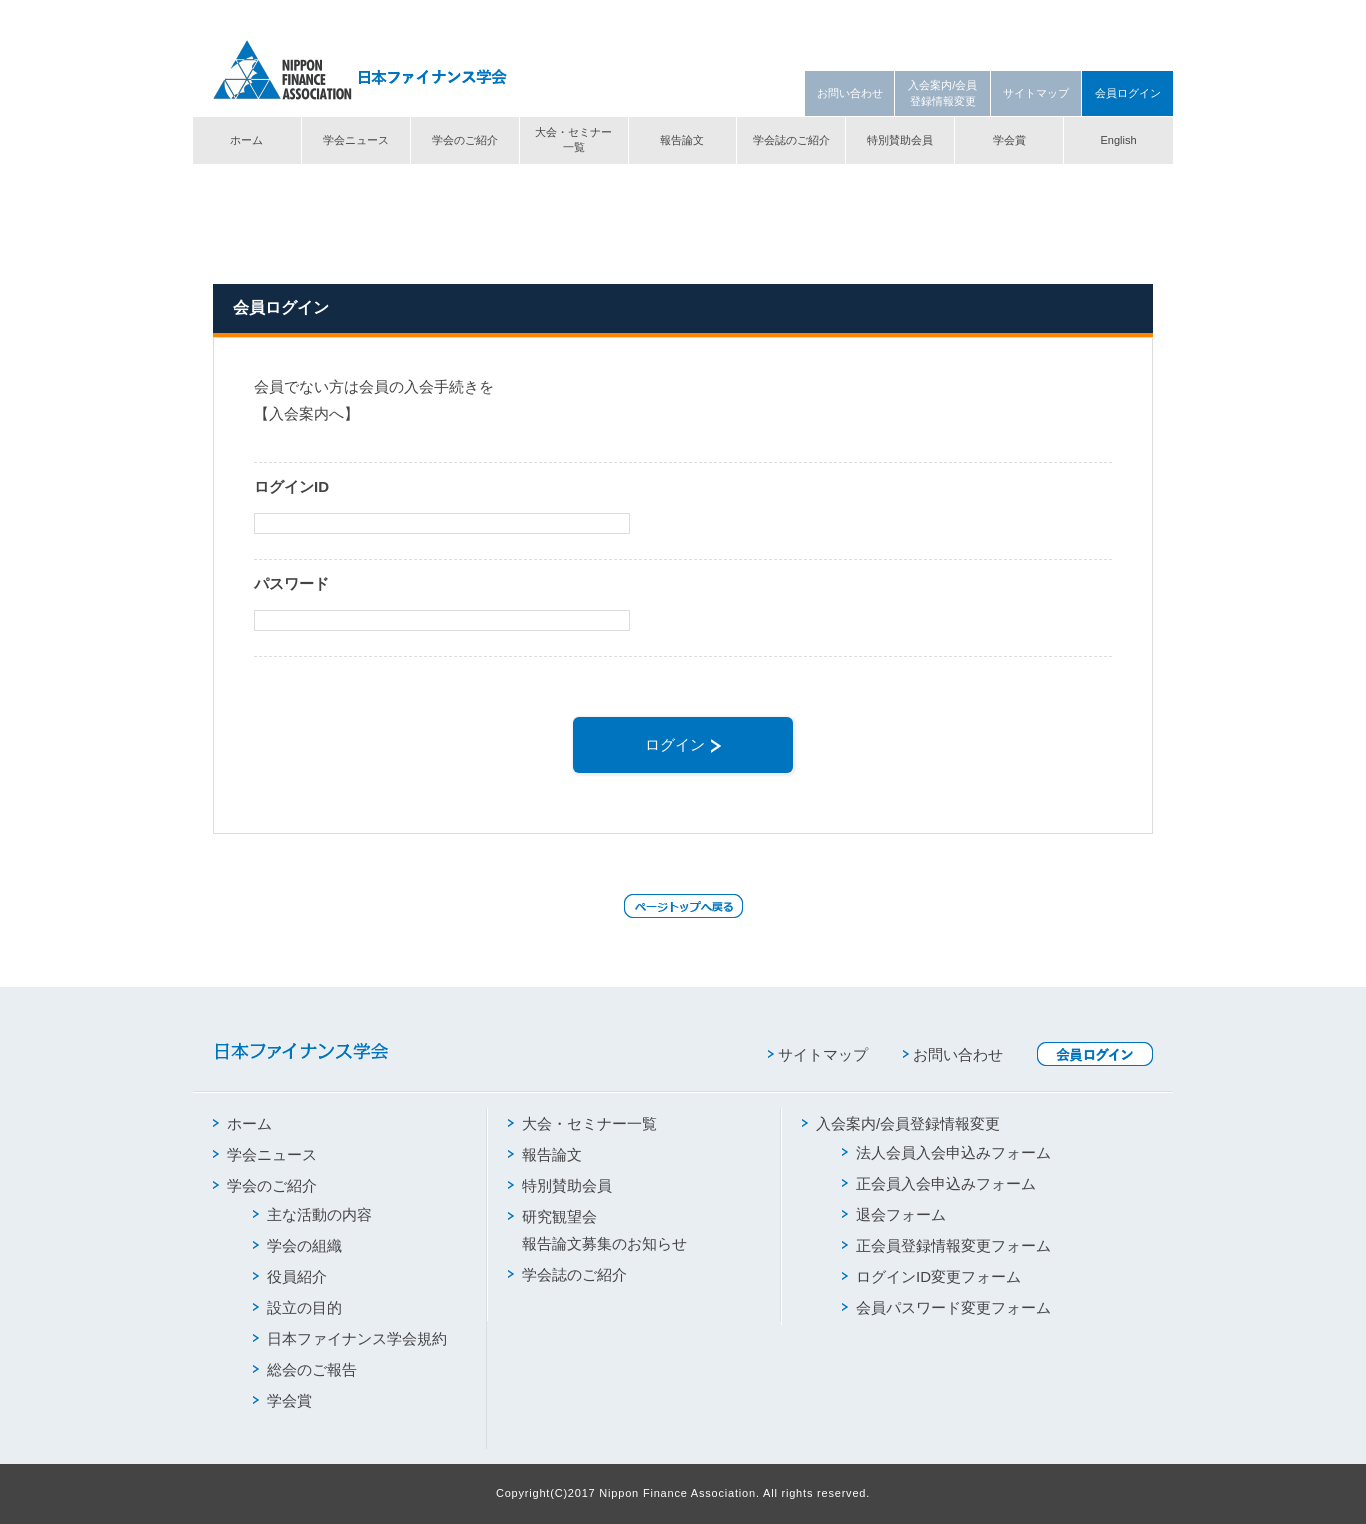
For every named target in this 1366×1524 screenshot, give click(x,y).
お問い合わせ (850, 93)
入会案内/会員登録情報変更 (942, 92)
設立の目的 (297, 1307)
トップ (229, 183)
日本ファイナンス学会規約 (350, 1338)
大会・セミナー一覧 (573, 139)
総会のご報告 (305, 1369)
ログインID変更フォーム (931, 1276)
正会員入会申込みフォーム (939, 1183)
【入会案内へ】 (306, 413)
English (1118, 140)
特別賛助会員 (900, 140)
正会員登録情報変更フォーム (946, 1245)
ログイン (683, 744)
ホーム (246, 140)
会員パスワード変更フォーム (946, 1307)
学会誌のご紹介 (791, 140)
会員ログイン (1128, 93)
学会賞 (1009, 140)
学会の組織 (297, 1245)
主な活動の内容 (312, 1214)
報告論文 (682, 140)
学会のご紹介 (465, 140)
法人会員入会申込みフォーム (946, 1152)
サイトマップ (1036, 93)
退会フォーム (894, 1214)
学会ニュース (356, 140)
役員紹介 (290, 1276)
